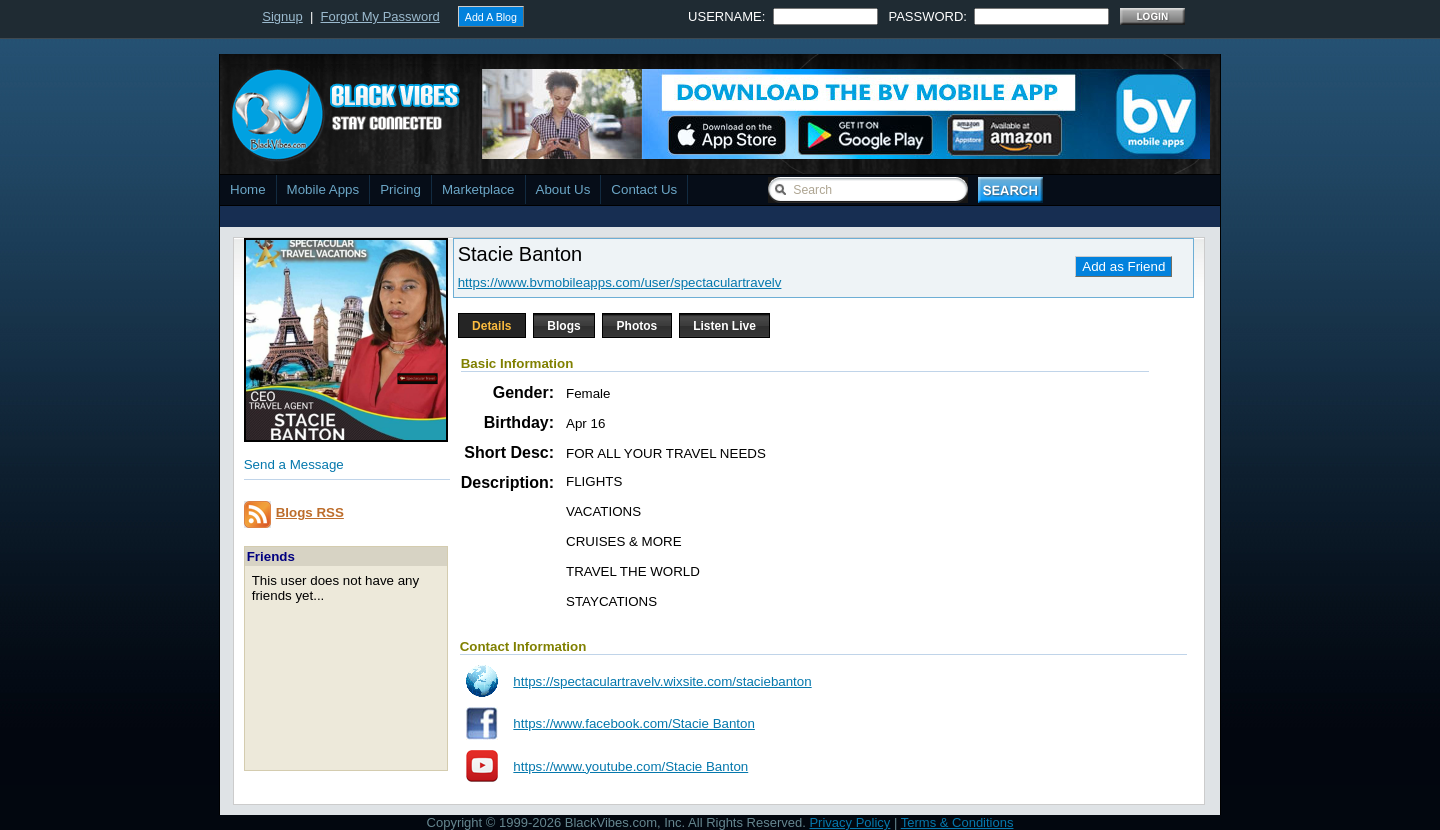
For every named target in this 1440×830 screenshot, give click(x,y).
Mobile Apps (323, 189)
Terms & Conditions (957, 822)
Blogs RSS (310, 512)
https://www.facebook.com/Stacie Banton (634, 723)
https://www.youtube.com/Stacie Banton (630, 766)
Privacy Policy (849, 822)
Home (248, 189)
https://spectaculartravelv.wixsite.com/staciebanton (662, 681)
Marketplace (478, 189)
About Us (563, 189)
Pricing (400, 189)
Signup (282, 16)
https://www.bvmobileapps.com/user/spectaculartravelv (620, 282)
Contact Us (644, 189)
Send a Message (294, 464)
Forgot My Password (380, 16)
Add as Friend (1123, 266)
